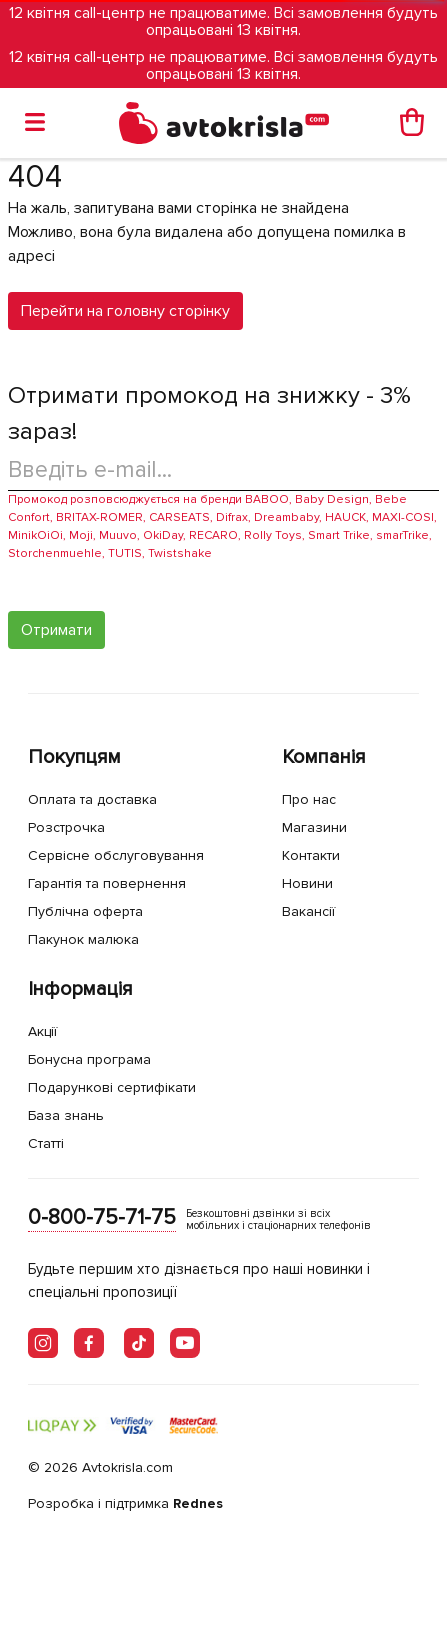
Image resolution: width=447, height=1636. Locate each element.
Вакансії (308, 911)
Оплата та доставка (92, 799)
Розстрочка (66, 827)
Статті (46, 1143)
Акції (42, 1031)
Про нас (309, 799)
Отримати (56, 630)
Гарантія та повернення (107, 883)
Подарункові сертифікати (112, 1087)
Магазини (314, 827)
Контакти (311, 855)
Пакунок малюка (83, 939)
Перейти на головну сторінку (125, 311)
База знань (66, 1115)
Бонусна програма (89, 1059)
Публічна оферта (85, 911)
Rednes (198, 1503)
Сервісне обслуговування (116, 855)
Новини (307, 883)
